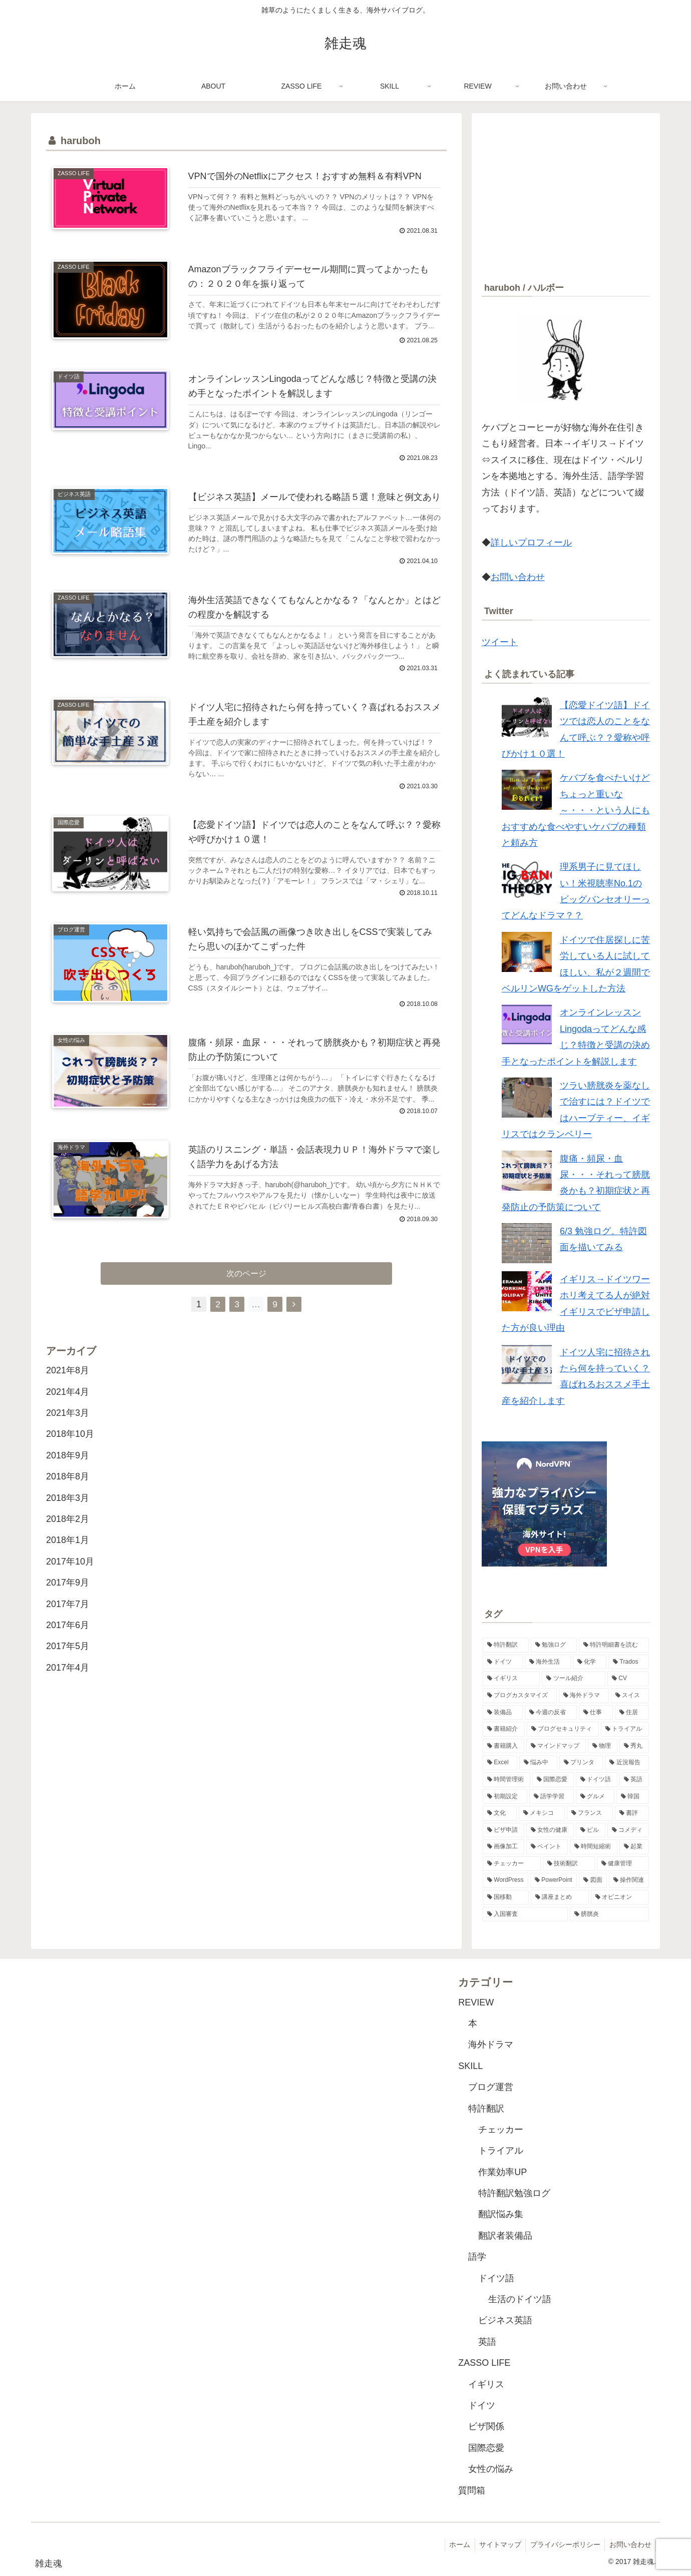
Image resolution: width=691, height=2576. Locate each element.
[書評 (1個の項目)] (632, 1813)
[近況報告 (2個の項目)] (627, 1762)
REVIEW (476, 2002)
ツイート (500, 642)
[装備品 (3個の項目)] (503, 1712)
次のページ (246, 1289)
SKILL (470, 2066)
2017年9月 (67, 1599)
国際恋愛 (486, 2448)
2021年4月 (67, 1407)
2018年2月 (67, 1535)
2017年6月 (67, 1641)
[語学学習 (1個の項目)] (551, 1796)
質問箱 (471, 2490)
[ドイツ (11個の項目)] (503, 1662)
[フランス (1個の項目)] (590, 1813)
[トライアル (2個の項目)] (625, 1729)
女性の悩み (490, 2469)
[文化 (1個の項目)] (500, 1813)
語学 (477, 2257)
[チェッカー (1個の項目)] (512, 1863)
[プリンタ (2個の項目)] (581, 1762)
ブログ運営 (490, 2087)
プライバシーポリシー (563, 2544)
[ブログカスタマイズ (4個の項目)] (520, 1695)
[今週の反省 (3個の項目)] (551, 1712)
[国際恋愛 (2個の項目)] (553, 1779)
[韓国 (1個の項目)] (632, 1796)
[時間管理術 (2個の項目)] (506, 1779)
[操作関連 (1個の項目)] (629, 1880)
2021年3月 (67, 1429)
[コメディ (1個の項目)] (628, 1830)
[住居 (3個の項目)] (632, 1712)
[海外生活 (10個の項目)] (548, 1662)
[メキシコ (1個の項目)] (542, 1813)
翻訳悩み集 (500, 2214)
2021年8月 (67, 1386)
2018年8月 (67, 1492)
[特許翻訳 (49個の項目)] (506, 1645)
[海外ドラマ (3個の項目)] (584, 1695)
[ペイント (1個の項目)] (547, 1846)
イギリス (486, 2384)
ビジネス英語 (505, 2320)
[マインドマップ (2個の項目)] (556, 1746)
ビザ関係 (486, 2426)
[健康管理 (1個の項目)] (623, 1863)
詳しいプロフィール (531, 543)
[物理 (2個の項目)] (602, 1746)
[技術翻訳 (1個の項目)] (569, 1863)
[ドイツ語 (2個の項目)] (596, 1779)
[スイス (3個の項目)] (630, 1695)
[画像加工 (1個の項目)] (503, 1846)
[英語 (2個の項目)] (634, 1779)
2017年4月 (67, 1683)
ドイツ (481, 2405)
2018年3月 (67, 1513)
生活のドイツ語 (519, 2299)
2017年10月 (70, 1577)
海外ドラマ (490, 2044)
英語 (487, 2342)
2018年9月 (67, 1471)
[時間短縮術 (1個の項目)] (593, 1846)
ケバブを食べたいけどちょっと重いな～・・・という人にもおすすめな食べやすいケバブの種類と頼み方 (576, 810)
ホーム (454, 2544)
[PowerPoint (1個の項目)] (553, 1880)
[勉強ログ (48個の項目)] (554, 1645)
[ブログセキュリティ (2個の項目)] (563, 1729)
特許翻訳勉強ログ (514, 2193)
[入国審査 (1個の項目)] (525, 1914)
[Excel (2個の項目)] (500, 1762)
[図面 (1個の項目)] (593, 1880)
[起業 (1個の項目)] (634, 1846)
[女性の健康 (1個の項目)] (550, 1830)
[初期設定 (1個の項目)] (505, 1796)
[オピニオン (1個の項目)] (620, 1897)
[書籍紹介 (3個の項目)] (504, 1729)
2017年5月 (67, 1662)
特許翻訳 (486, 2109)
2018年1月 (67, 1556)
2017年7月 (67, 1620)
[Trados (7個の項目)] (628, 1662)
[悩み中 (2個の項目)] (538, 1762)
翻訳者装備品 (505, 2236)
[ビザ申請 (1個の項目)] (503, 1830)
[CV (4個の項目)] (628, 1678)
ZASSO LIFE (484, 2363)
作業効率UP (502, 2172)
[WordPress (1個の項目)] (505, 1880)
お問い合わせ (518, 577)
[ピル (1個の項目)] (590, 1830)
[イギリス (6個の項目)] (511, 1678)
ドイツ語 (496, 2278)
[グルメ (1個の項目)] (595, 1796)
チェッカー (500, 2130)
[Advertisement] (566, 193)
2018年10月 (70, 1450)
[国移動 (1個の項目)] (506, 1897)
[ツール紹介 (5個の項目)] (573, 1678)
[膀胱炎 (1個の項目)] (609, 1914)
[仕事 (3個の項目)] (596, 1712)
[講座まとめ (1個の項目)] (560, 1897)
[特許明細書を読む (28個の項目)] (614, 1645)
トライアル (500, 2151)
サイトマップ (496, 2544)
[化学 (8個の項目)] (590, 1662)
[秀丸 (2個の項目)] (634, 1746)
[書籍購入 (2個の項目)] (503, 1746)
